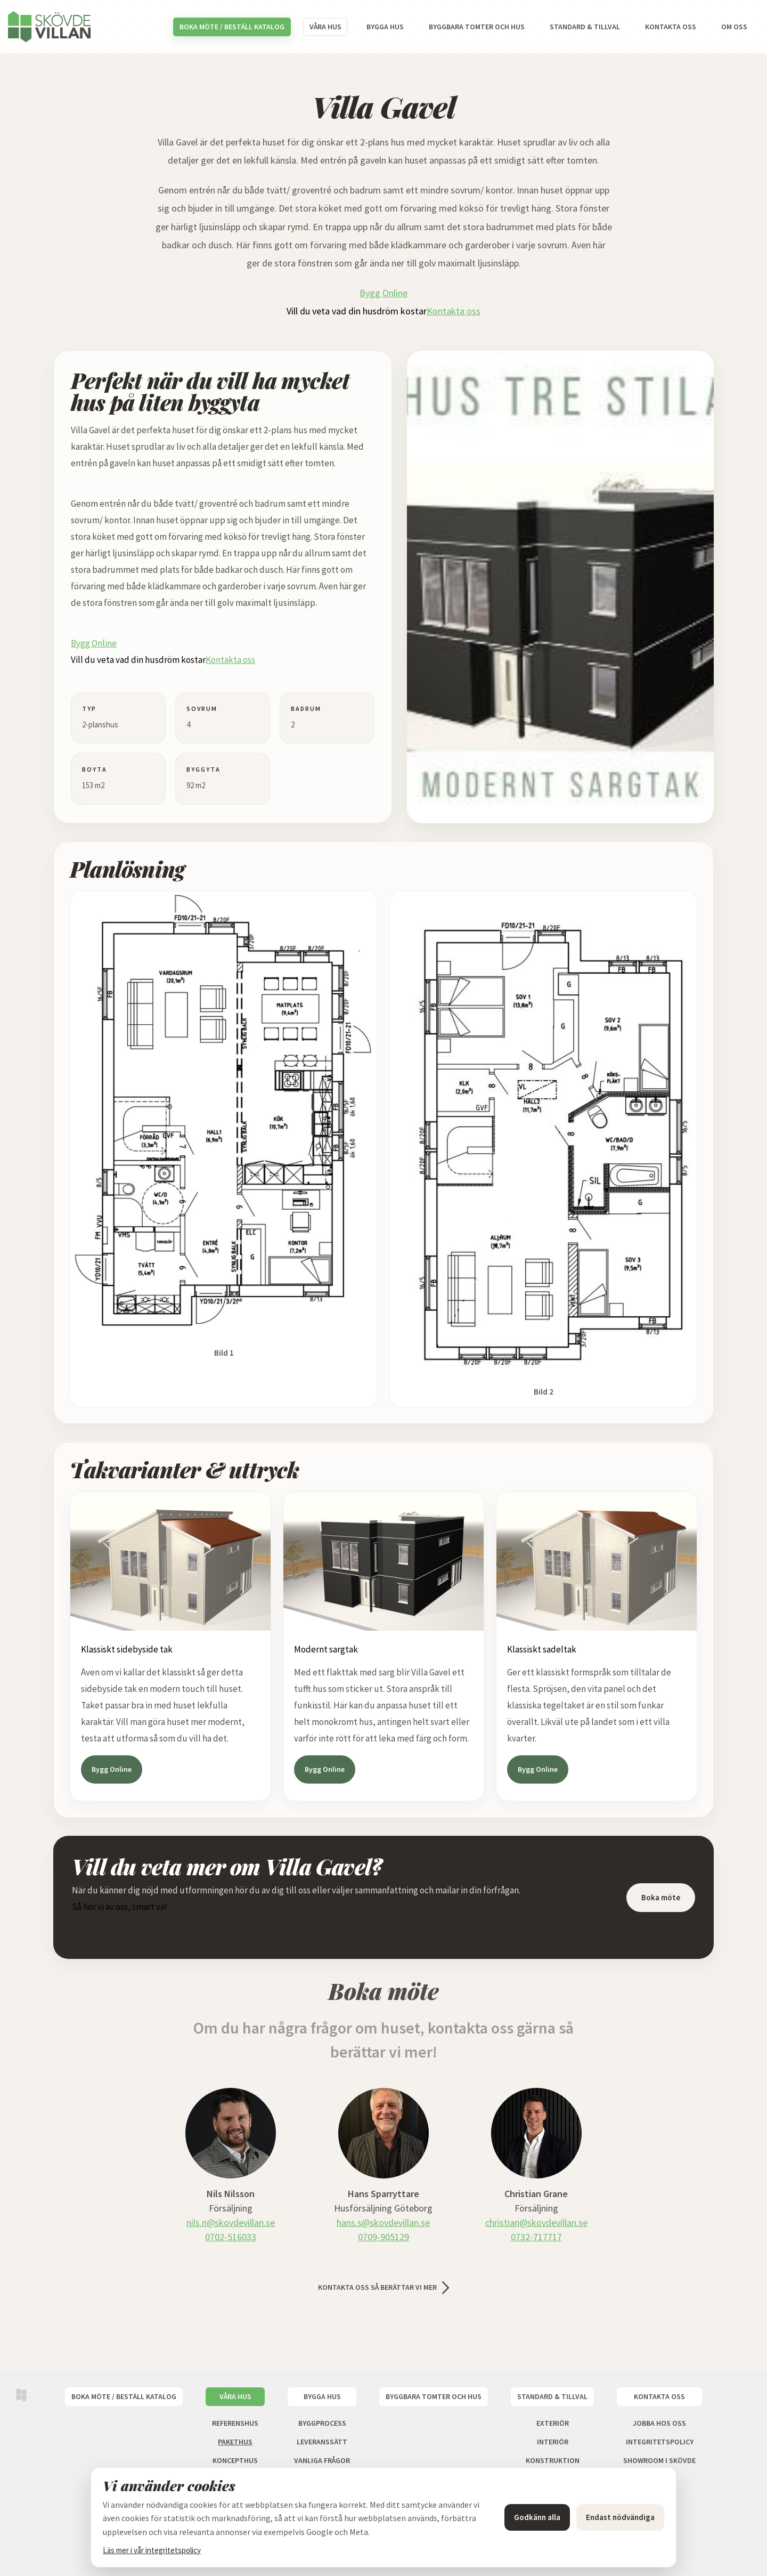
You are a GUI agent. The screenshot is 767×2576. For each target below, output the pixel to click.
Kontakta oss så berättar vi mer (377, 2287)
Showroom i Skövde (659, 2460)
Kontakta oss (670, 26)
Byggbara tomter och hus (477, 26)
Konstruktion (553, 2460)
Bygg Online (383, 293)
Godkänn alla (537, 2517)
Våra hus (325, 26)
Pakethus (235, 2442)
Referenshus (235, 2423)
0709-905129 (383, 2237)
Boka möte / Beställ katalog (231, 26)
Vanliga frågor (322, 2460)
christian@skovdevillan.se (536, 2222)
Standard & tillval (585, 26)
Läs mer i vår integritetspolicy (152, 2550)
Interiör (552, 2442)
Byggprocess (322, 2423)
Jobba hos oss (659, 2423)
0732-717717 (536, 2237)
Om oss (734, 26)
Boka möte (660, 1897)
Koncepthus (235, 2460)
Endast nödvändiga (620, 2517)
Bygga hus (385, 26)
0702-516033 (230, 2237)
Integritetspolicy (659, 2442)
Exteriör (552, 2423)
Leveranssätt (322, 2442)
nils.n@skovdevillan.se (230, 2222)
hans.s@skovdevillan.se (383, 2222)
